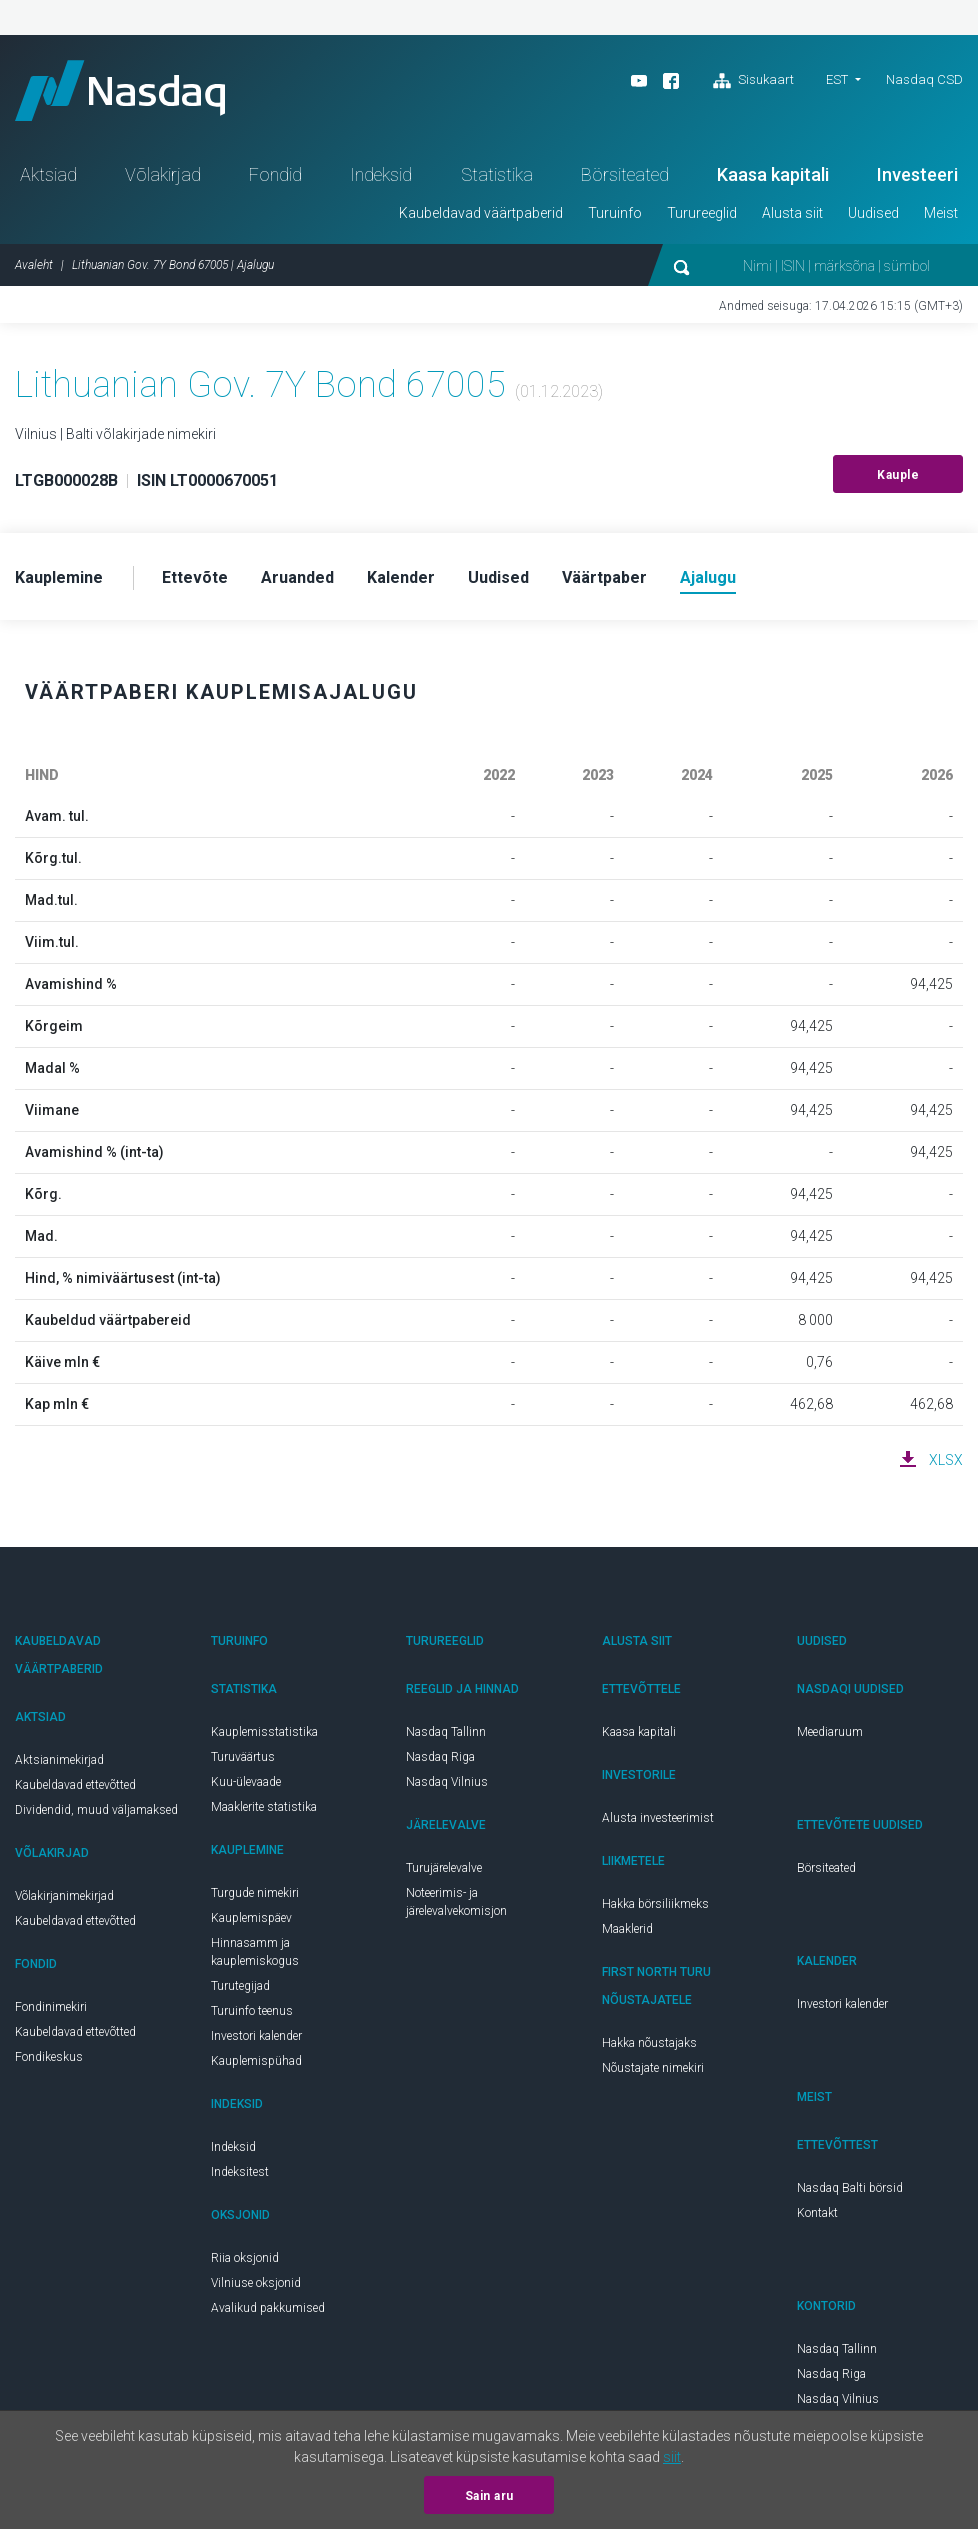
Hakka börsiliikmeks (655, 1904)
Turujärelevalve (444, 1868)
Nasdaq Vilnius (447, 1782)
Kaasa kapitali (773, 174)
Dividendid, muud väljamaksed (96, 1810)
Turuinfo (615, 213)
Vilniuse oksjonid (256, 2283)
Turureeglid (702, 213)
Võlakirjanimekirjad (64, 1896)
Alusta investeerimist (658, 1818)
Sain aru (489, 2496)
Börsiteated (625, 174)
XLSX (946, 1460)
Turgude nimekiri (255, 1893)
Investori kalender (256, 2036)
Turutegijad (240, 1986)
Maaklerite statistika (264, 1807)
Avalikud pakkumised (268, 2308)
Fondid (275, 174)
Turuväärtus (243, 1757)
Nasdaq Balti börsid (850, 2188)
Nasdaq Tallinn (446, 1732)
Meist (941, 213)
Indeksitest (240, 2172)
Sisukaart (753, 81)
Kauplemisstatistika (264, 1732)
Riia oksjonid (245, 2258)
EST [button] (837, 79)
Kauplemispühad (256, 2061)
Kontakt (817, 2213)
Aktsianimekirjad (59, 1760)
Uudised (873, 213)
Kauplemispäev (251, 1918)
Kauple (898, 475)
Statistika (497, 174)
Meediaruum (830, 1732)
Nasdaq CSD (924, 79)
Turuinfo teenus (252, 2011)
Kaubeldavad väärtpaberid (481, 213)
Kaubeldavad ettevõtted (75, 1785)
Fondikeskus (49, 2057)
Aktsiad (48, 174)
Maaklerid (627, 1929)
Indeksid (381, 174)
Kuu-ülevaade (246, 1782)
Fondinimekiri (51, 2007)
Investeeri (917, 174)
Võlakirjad (163, 174)
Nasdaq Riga (440, 1757)
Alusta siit (792, 213)
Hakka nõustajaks (649, 2043)
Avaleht (34, 265)
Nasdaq (120, 90)
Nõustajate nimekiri (653, 2068)
